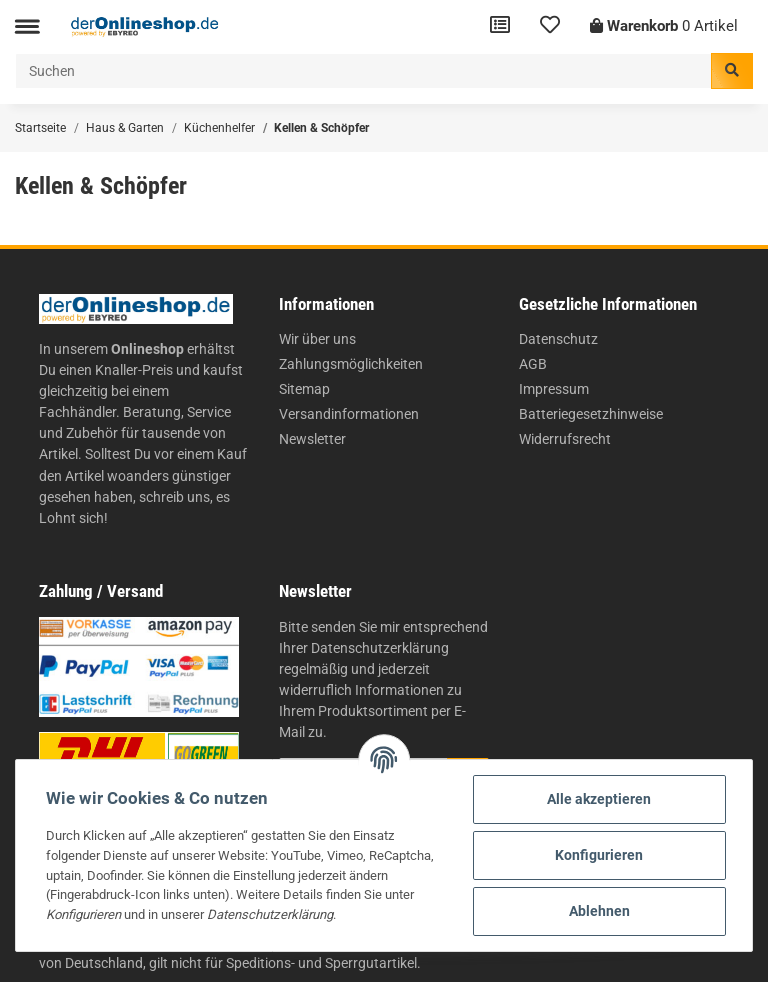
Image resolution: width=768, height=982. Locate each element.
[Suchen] (363, 71)
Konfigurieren (599, 855)
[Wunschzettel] (550, 26)
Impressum (554, 389)
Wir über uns (317, 339)
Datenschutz (558, 339)
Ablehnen (599, 911)
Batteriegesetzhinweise (591, 414)
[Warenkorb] (664, 26)
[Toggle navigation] (27, 26)
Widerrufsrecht (565, 439)
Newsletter (312, 439)
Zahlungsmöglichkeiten (351, 364)
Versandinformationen (349, 414)
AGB (533, 364)
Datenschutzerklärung (380, 648)
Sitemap (304, 389)
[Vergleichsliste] (500, 26)
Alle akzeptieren (599, 799)
